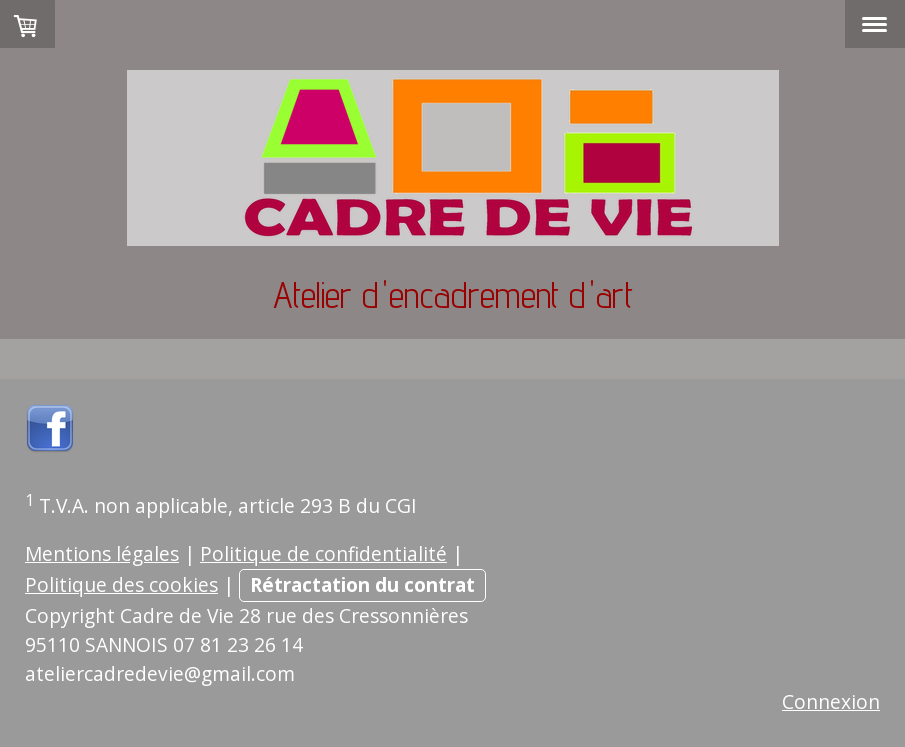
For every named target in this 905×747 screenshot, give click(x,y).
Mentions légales (102, 553)
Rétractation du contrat (362, 584)
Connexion (831, 701)
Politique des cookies (121, 584)
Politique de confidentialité (323, 553)
